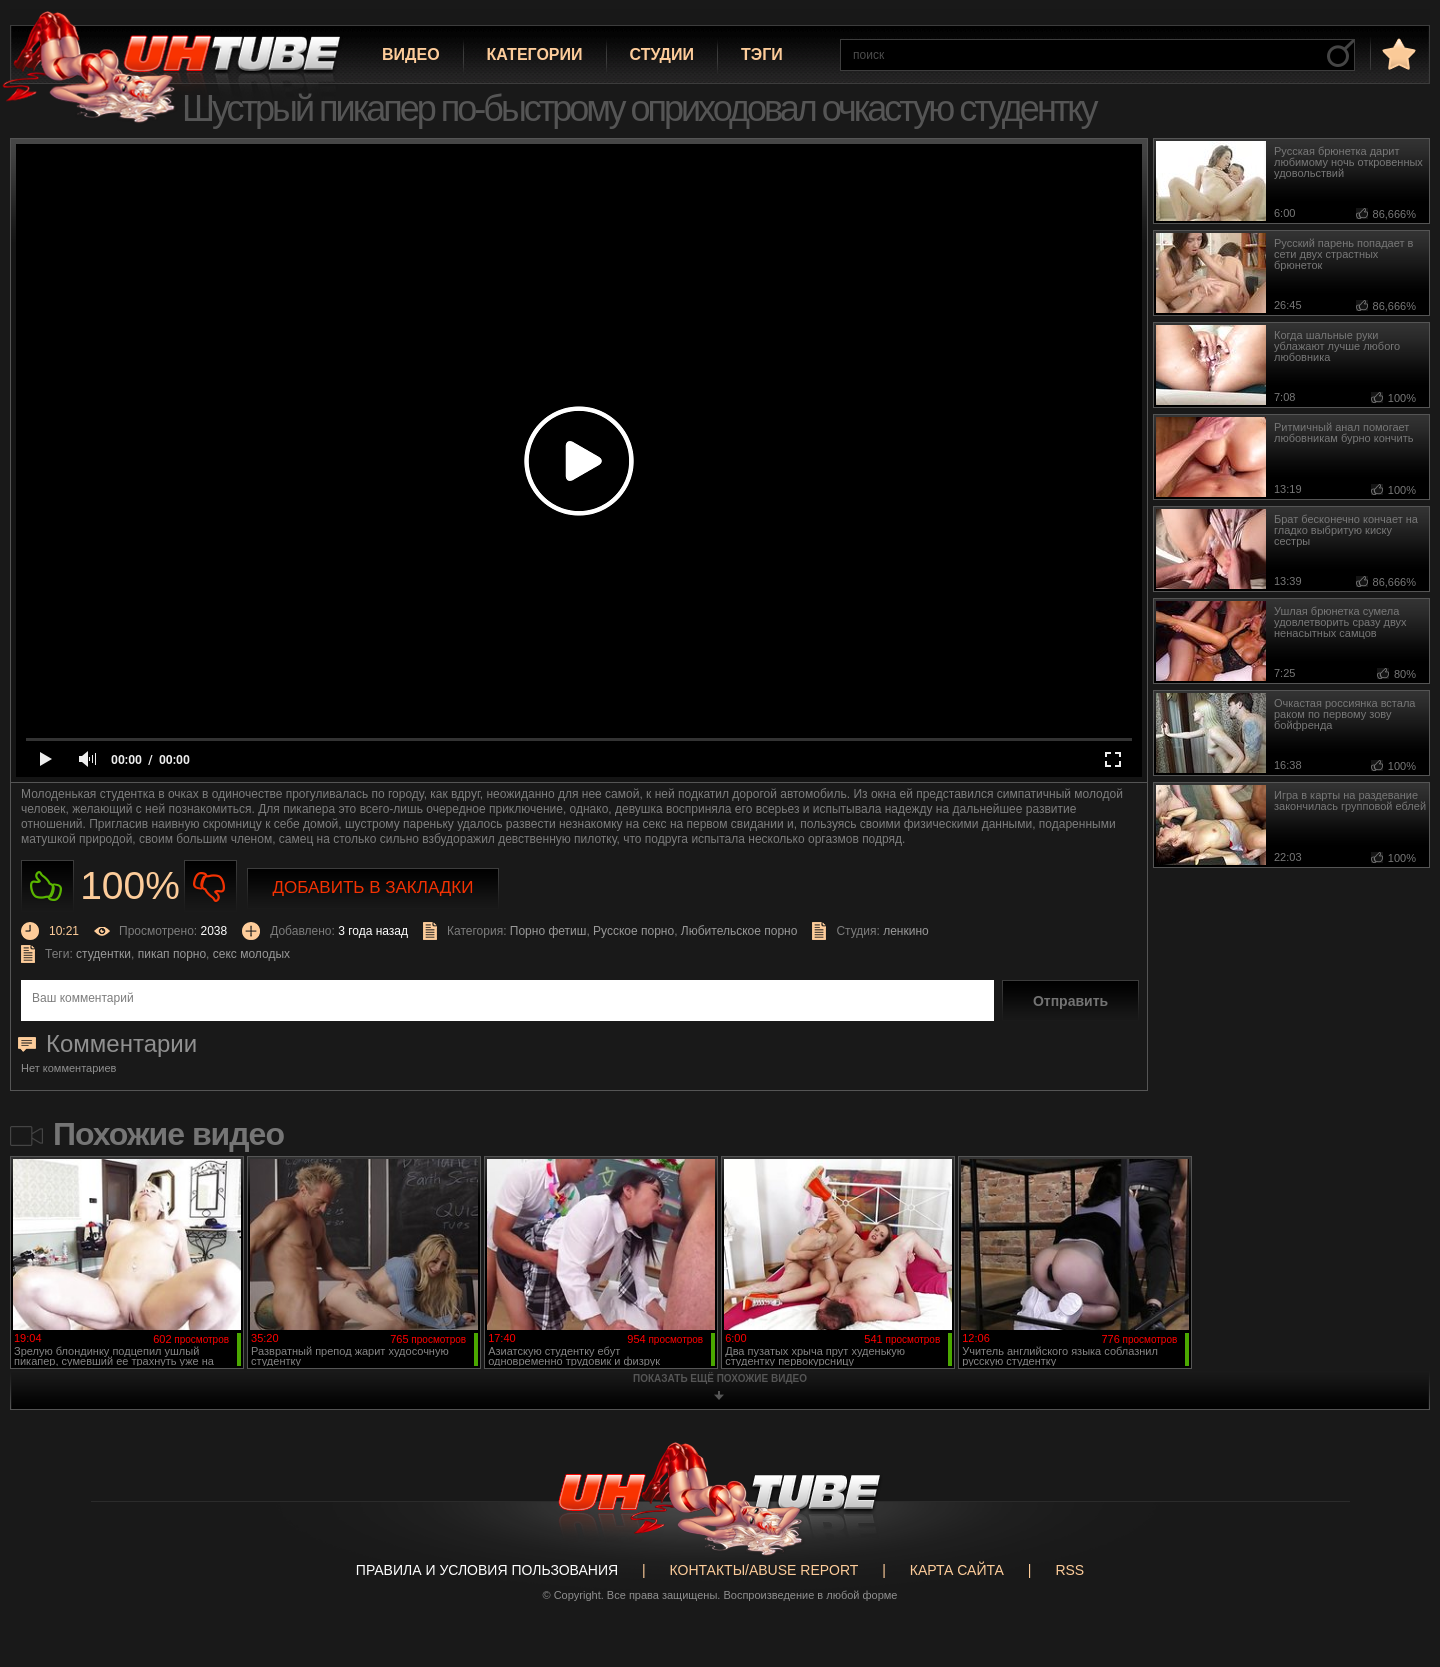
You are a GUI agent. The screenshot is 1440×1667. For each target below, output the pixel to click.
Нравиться (47, 886)
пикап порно (172, 954)
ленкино (906, 931)
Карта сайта (957, 1570)
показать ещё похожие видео (720, 1378)
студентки (103, 954)
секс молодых (251, 954)
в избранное (1397, 53)
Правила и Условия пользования (487, 1570)
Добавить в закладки (373, 887)
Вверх (1395, 1570)
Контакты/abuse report (764, 1570)
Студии (662, 54)
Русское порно (633, 931)
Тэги (762, 54)
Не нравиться (210, 886)
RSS (1069, 1570)
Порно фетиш (548, 931)
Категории (535, 54)
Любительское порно (739, 931)
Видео (411, 54)
